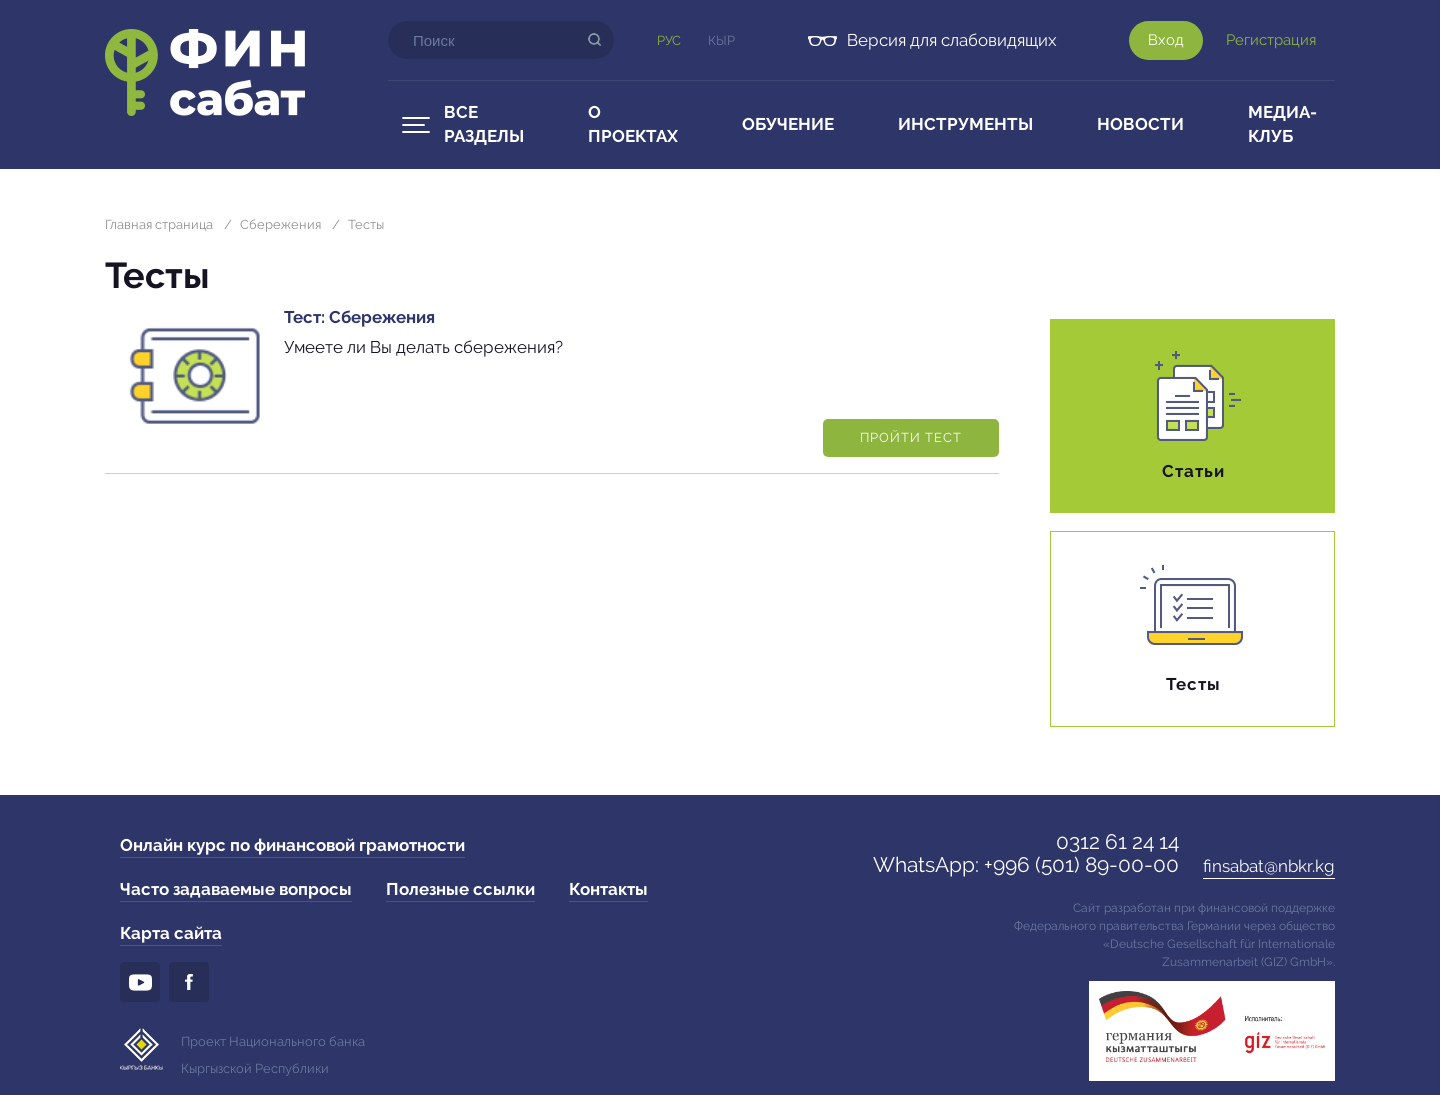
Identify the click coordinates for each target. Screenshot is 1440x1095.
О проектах (633, 124)
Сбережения (280, 224)
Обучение (788, 124)
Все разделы (484, 124)
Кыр (721, 40)
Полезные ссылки (460, 889)
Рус (669, 40)
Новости (1140, 124)
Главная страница (159, 224)
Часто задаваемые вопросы (236, 889)
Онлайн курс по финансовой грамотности (292, 845)
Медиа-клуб (1282, 124)
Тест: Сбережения (359, 317)
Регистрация (1271, 40)
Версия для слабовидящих (952, 40)
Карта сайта (171, 933)
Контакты (608, 889)
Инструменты (965, 124)
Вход (1166, 40)
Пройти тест (911, 437)
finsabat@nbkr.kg (1269, 866)
